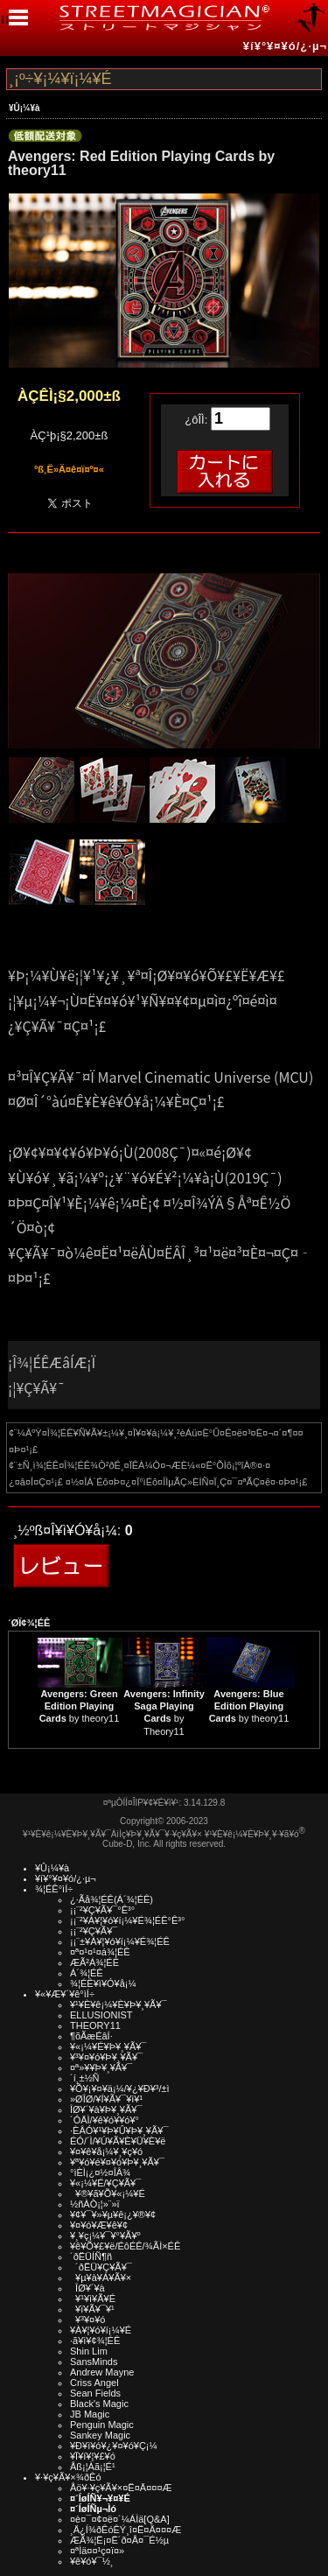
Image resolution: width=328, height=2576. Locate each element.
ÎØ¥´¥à (87, 2288)
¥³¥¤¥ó (87, 2319)
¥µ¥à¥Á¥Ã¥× (100, 2277)
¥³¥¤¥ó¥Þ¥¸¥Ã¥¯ (106, 2057)
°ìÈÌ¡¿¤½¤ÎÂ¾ (100, 2172)
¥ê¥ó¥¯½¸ (92, 2561)
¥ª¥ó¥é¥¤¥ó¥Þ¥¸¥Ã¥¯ (117, 2162)
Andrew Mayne (102, 2372)
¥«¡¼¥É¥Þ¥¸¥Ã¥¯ (108, 2046)
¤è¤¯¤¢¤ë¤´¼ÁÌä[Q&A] (120, 2519)
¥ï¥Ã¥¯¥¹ (92, 2309)
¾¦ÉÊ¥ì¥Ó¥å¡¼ (103, 1983)
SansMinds (93, 2361)
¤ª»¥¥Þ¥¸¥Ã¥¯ (101, 2067)
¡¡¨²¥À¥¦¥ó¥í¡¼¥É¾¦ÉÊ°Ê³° (127, 1920)
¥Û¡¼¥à (24, 108)
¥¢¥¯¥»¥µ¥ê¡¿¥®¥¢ (113, 2214)
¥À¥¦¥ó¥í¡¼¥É (100, 2330)
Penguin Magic (102, 2424)
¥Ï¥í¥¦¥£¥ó (92, 2456)
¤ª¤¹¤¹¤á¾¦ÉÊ (100, 1952)
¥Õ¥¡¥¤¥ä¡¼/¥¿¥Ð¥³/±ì (120, 2088)
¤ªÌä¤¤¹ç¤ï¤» (97, 2550)
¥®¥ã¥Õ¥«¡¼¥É (107, 2193)
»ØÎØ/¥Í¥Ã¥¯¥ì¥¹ (106, 2099)
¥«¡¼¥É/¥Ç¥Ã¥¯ (105, 2183)
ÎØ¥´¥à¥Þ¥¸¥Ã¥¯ (106, 2109)
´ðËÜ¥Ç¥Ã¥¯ (101, 2267)
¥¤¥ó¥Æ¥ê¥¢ (99, 2225)
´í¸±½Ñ (85, 2078)
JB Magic (89, 2414)
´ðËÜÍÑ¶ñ (91, 2256)
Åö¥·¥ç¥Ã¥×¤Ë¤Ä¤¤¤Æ (121, 2487)
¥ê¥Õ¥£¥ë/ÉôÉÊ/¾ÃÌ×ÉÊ (125, 2246)
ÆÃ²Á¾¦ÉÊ (94, 1962)
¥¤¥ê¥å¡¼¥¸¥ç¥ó (106, 2151)
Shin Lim (89, 2351)
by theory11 (79, 1706)
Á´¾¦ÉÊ (86, 1973)
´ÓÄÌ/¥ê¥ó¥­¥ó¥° (104, 2120)
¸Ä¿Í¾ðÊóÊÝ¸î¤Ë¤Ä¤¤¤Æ (125, 2529)
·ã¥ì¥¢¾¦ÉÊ (95, 2340)
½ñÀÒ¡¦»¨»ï (95, 2204)
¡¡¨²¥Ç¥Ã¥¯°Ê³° (102, 1910)
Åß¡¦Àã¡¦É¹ (92, 2466)
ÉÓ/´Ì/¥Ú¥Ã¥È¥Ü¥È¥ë (117, 2141)
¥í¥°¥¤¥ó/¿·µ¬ (285, 46)
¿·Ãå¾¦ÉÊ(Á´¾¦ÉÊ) (111, 1899)
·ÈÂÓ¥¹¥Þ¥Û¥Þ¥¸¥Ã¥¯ (119, 2130)
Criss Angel (94, 2382)
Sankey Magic (100, 2435)
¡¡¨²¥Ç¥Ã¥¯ (93, 1931)
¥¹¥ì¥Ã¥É (92, 2298)
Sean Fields (95, 2393)
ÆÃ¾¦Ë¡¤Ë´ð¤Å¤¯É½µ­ (119, 2540)
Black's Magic (99, 2403)
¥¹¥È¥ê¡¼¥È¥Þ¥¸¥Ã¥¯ (118, 2004)
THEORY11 (95, 2025)
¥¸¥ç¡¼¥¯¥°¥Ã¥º (105, 2235)
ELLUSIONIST (101, 2015)
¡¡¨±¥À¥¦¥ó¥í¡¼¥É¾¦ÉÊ (120, 1941)
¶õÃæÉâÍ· (91, 2036)
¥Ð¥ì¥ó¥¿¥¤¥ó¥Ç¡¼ (113, 2445)
